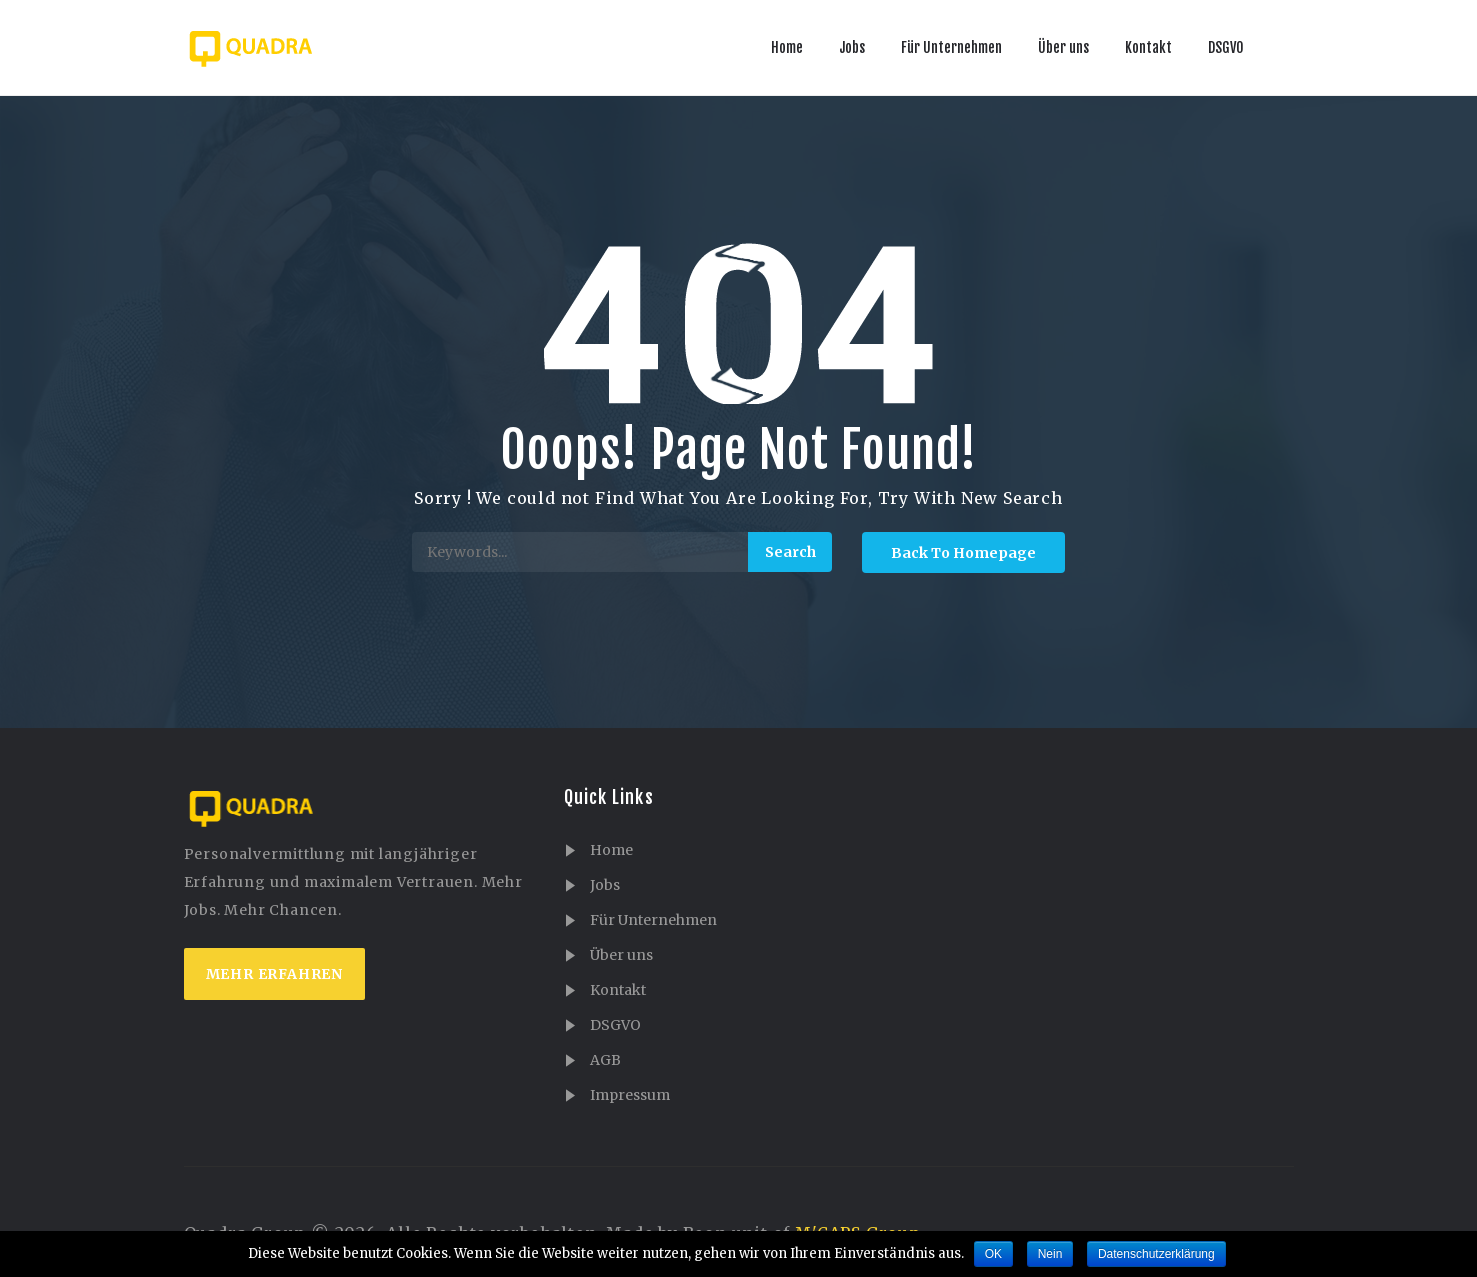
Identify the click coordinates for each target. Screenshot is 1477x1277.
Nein (1050, 1254)
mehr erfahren (274, 974)
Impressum (630, 1095)
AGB (605, 1060)
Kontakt (1148, 47)
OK (993, 1254)
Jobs (852, 47)
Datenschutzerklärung (1156, 1254)
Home (787, 47)
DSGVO (1226, 47)
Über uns (1063, 47)
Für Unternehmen (951, 47)
